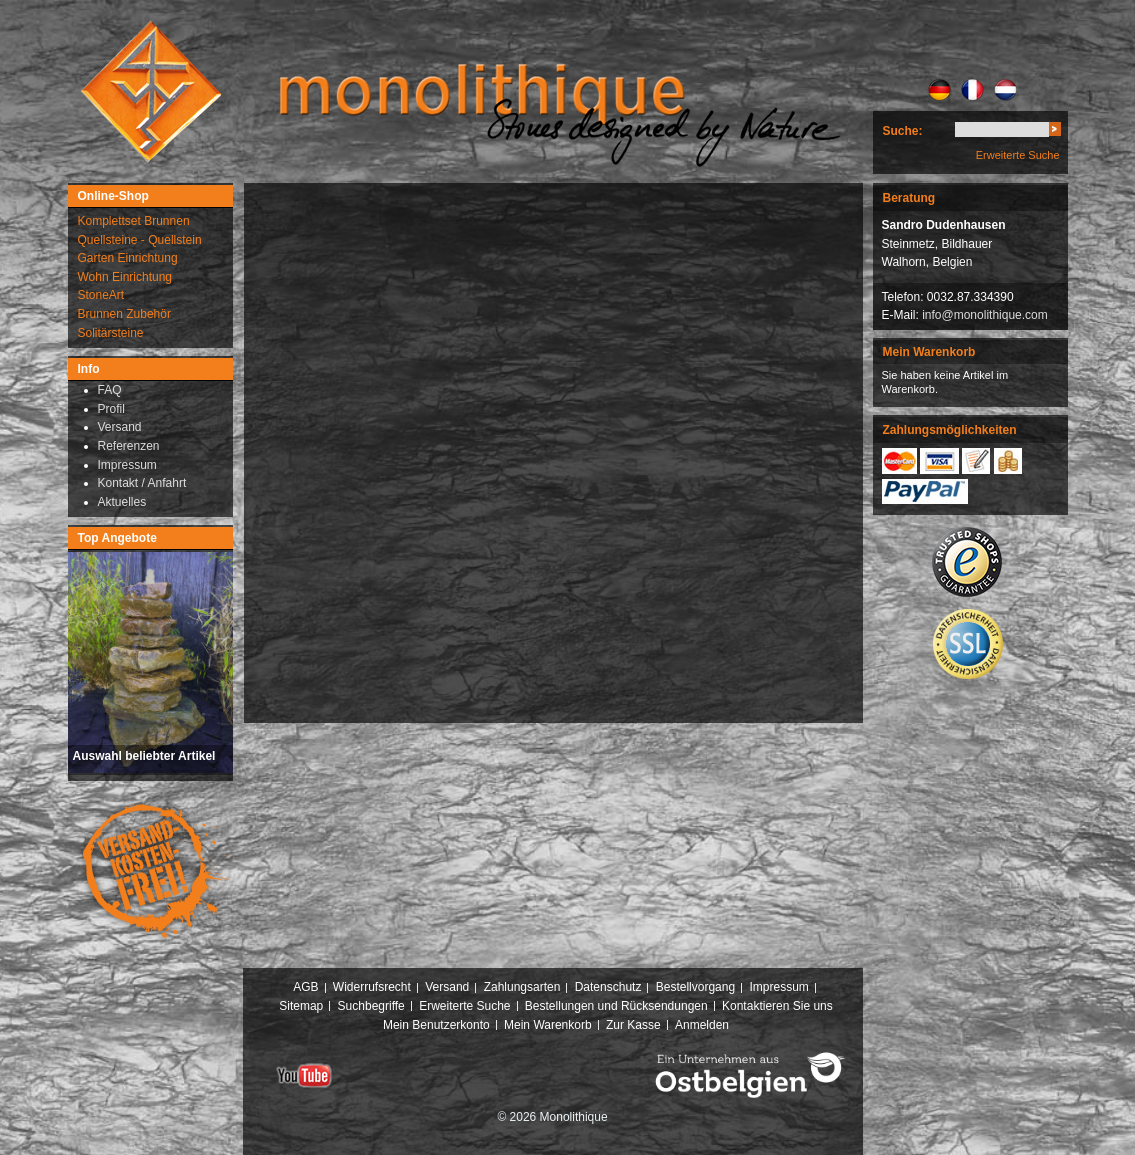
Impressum (778, 987)
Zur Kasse (633, 1025)
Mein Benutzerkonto (436, 1025)
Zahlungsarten (522, 987)
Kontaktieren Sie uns (777, 1006)
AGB (305, 987)
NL (1005, 90)
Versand (447, 987)
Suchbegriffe (371, 1006)
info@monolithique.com (985, 315)
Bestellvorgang (695, 987)
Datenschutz (608, 987)
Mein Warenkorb (548, 1025)
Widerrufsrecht (372, 987)
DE (939, 90)
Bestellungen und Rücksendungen (616, 1006)
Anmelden (702, 1025)
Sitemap (301, 1006)
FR (972, 90)
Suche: (903, 131)
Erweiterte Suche (1018, 155)
